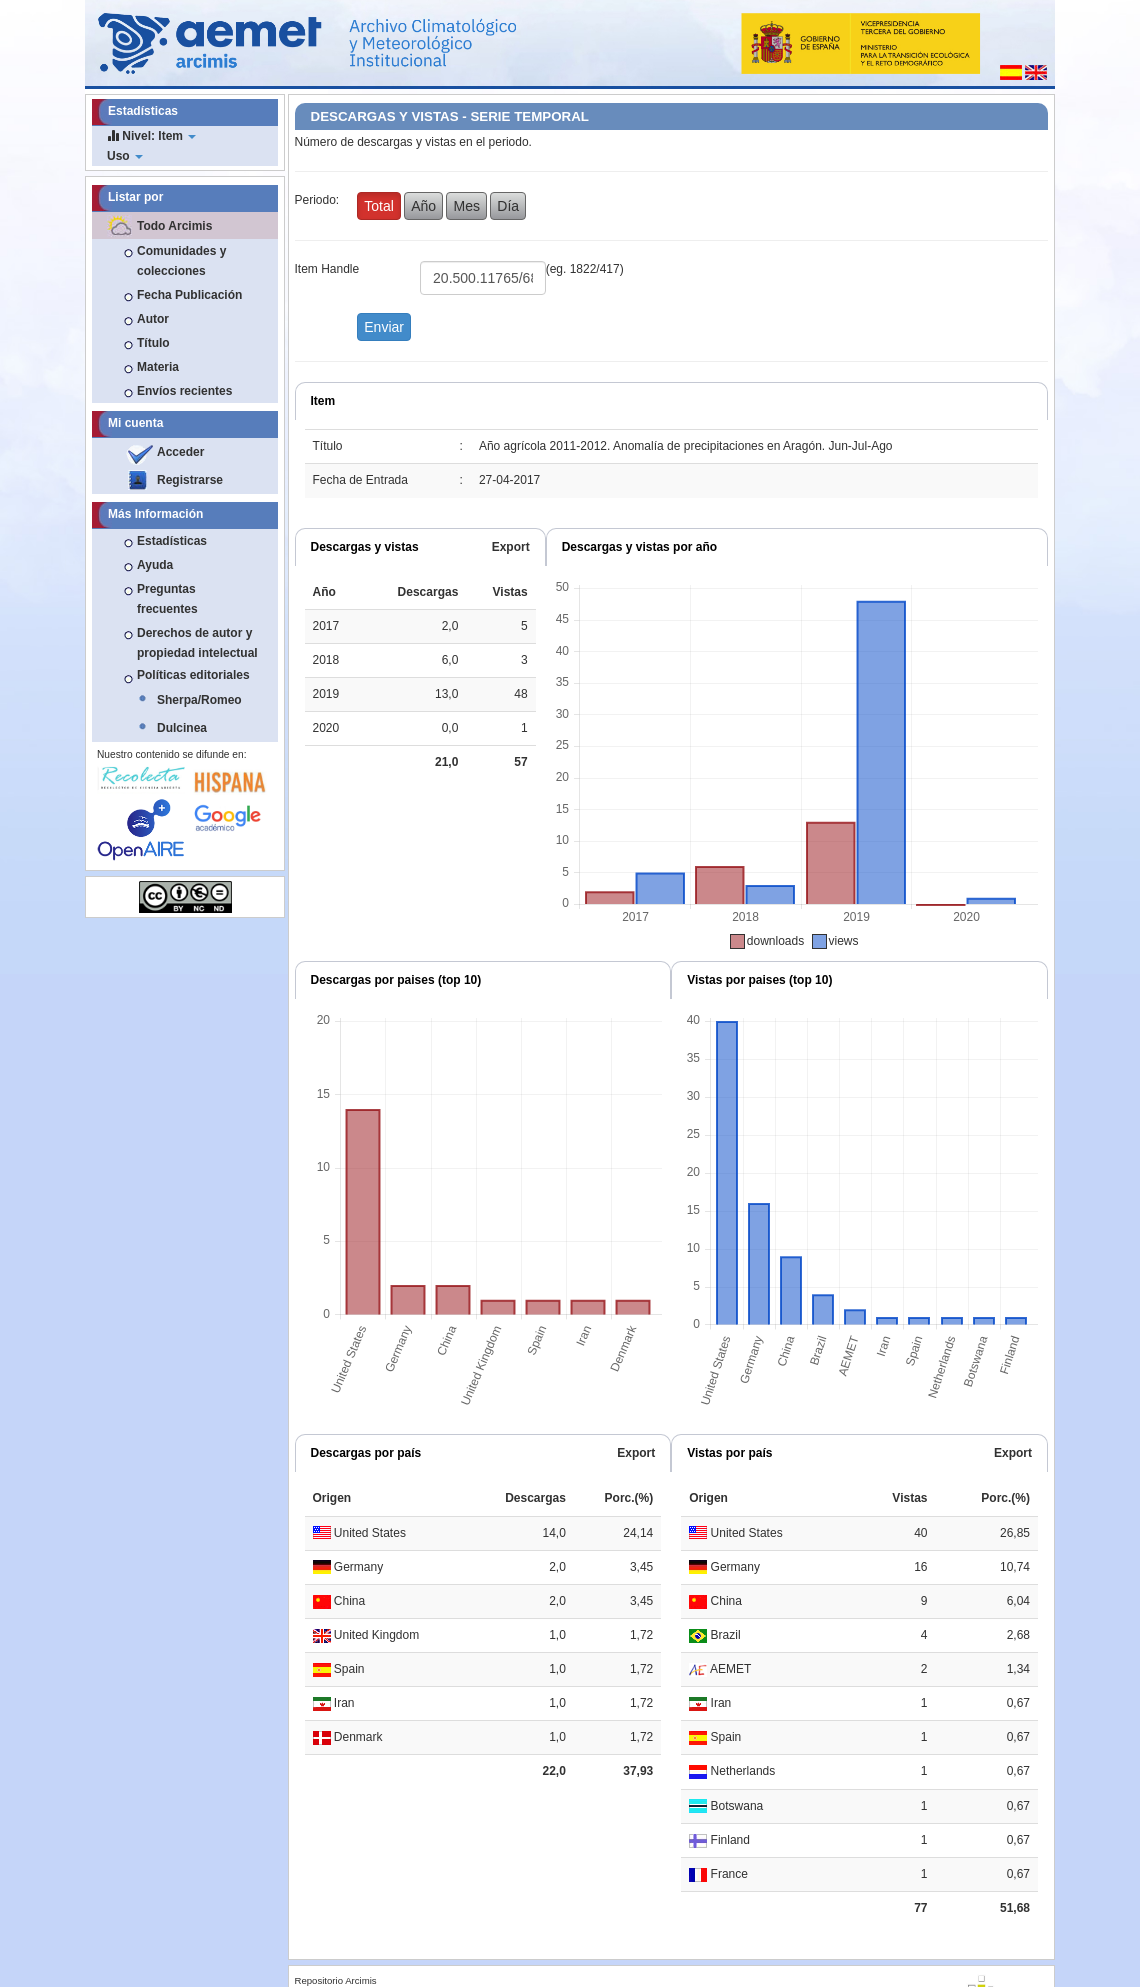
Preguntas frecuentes (167, 599)
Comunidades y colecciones (181, 261)
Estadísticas (172, 541)
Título (153, 343)
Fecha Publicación (189, 295)
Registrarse (190, 480)
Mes (466, 206)
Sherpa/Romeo (199, 700)
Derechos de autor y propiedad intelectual (197, 643)
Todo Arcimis (174, 226)
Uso (125, 156)
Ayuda (155, 565)
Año (423, 206)
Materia (158, 367)
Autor (153, 319)
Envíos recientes (184, 391)
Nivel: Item (151, 135)
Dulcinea (182, 728)
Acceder (180, 452)
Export (511, 547)
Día (508, 206)
